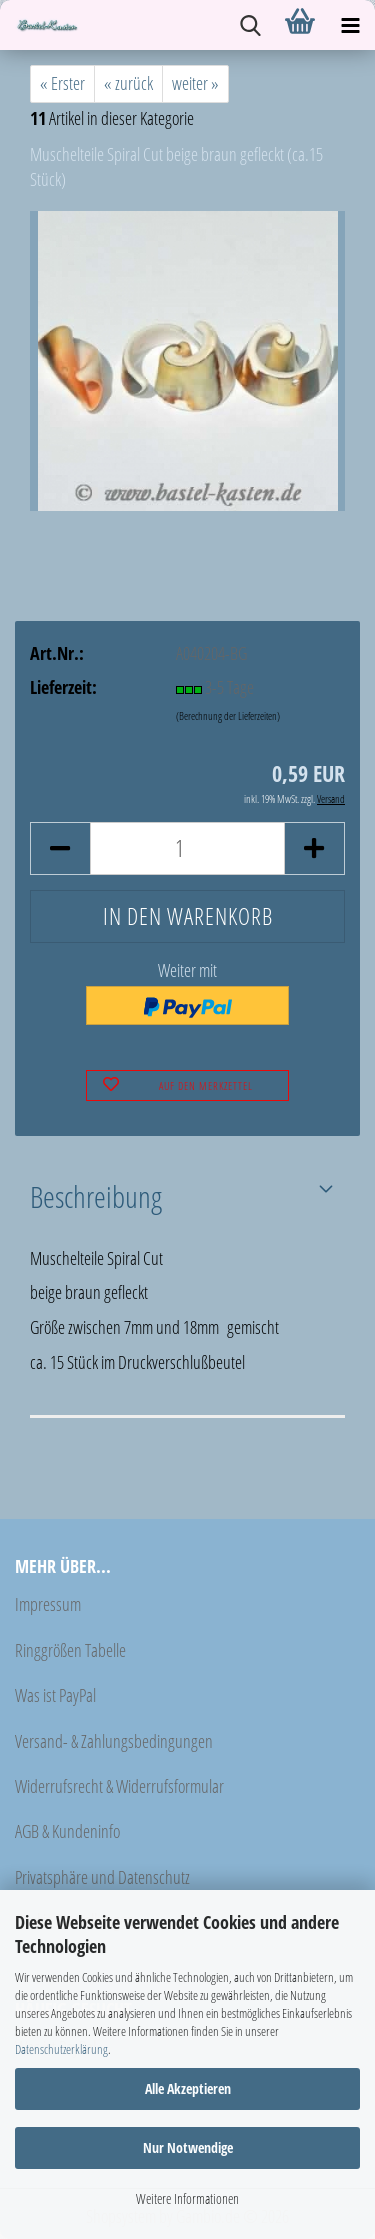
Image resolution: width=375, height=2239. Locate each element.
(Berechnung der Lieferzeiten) (228, 715)
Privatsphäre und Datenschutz (102, 1877)
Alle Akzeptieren (188, 2088)
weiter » (195, 83)
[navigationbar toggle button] (350, 25)
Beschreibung (96, 1196)
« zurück (128, 83)
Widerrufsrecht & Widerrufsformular (119, 1786)
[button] (60, 848)
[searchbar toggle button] (250, 25)
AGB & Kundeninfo (67, 1831)
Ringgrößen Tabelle (70, 1650)
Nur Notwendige (188, 2147)
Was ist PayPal (55, 1695)
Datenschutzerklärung (61, 2049)
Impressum (48, 1604)
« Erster (62, 83)
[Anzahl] (187, 848)
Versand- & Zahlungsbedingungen (114, 1741)
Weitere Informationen (187, 2198)
